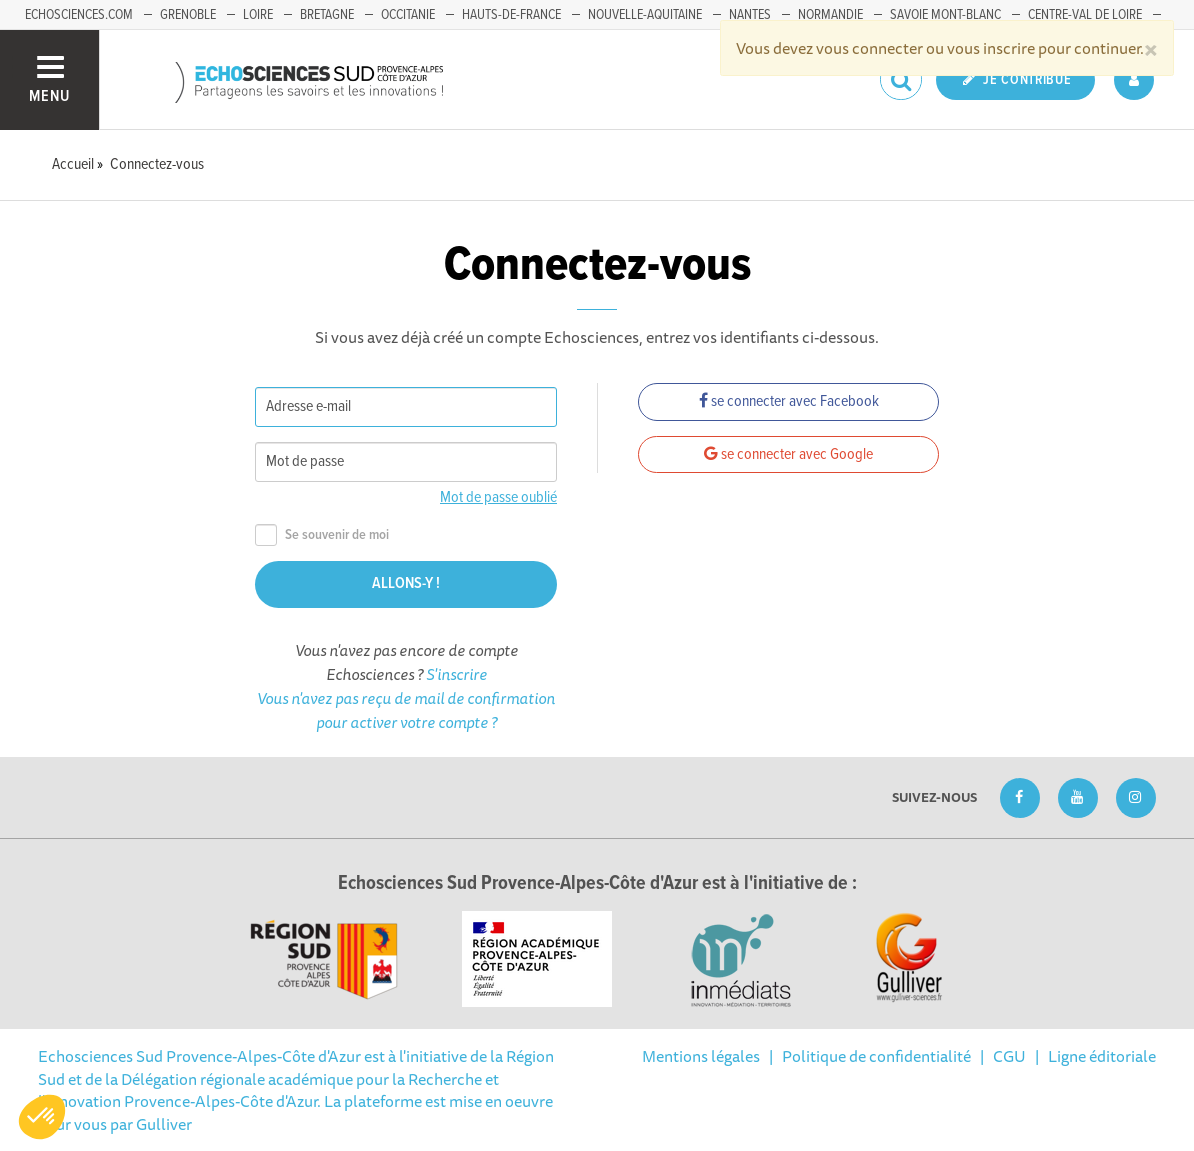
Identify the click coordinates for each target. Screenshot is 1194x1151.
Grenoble (188, 15)
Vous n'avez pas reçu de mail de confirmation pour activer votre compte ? (406, 710)
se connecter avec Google (788, 454)
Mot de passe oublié (498, 497)
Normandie (830, 15)
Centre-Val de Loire (1085, 15)
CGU (1009, 1056)
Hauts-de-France (511, 15)
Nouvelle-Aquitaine (645, 15)
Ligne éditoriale (1102, 1056)
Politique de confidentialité (876, 1056)
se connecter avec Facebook (789, 401)
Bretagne (327, 15)
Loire (258, 15)
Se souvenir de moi (322, 535)
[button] (42, 1117)
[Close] (1151, 48)
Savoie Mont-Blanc (945, 15)
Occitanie (408, 15)
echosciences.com (79, 15)
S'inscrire (456, 674)
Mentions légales (701, 1056)
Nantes (750, 15)
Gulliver (164, 1124)
